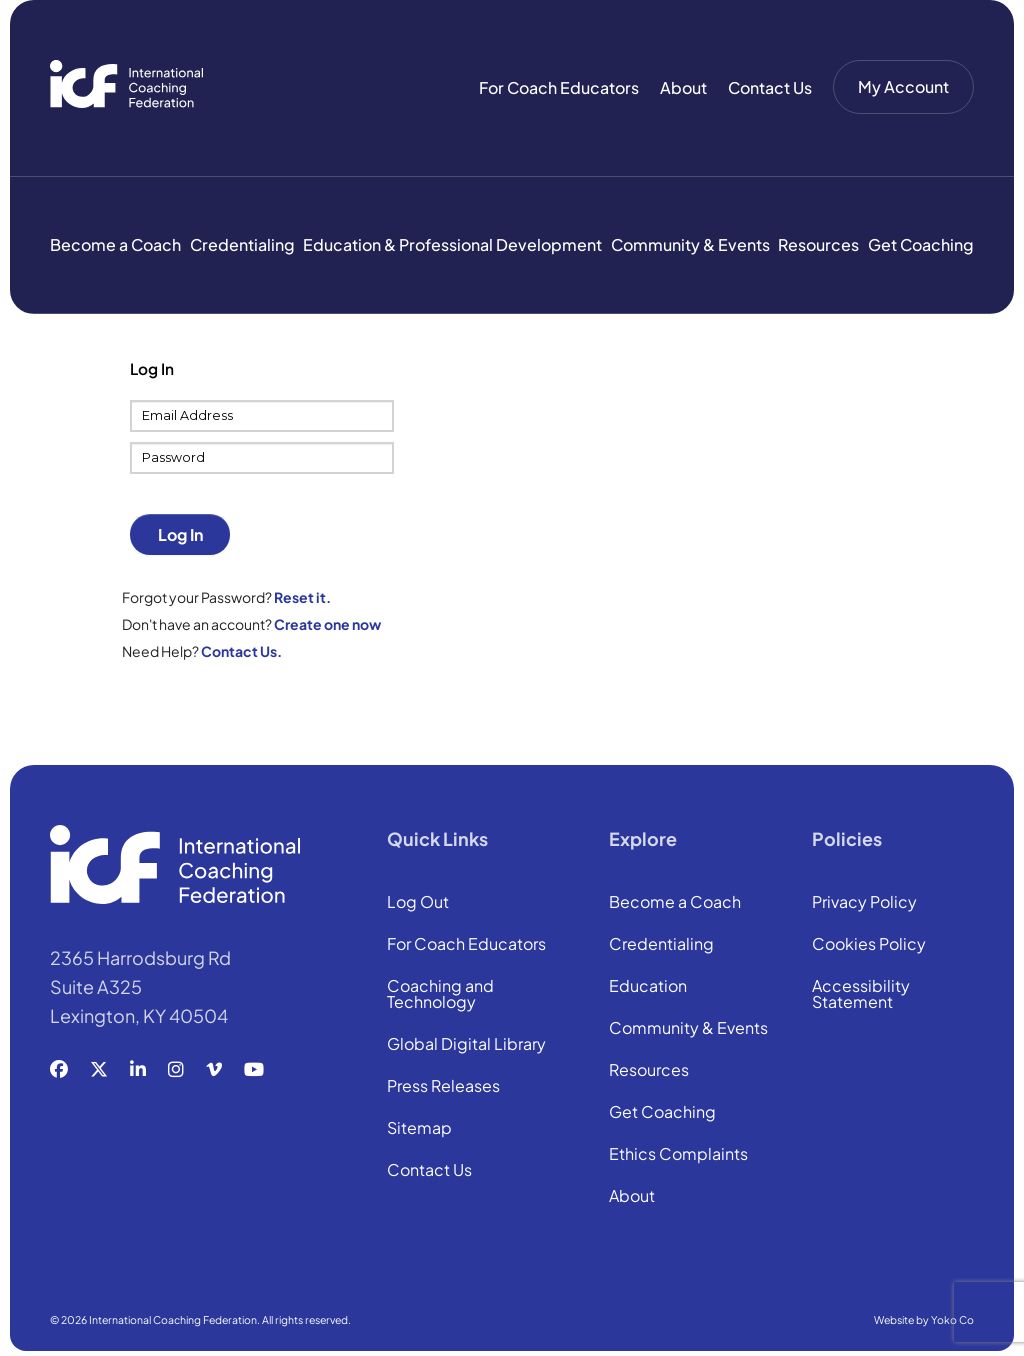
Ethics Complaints (678, 1155)
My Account (903, 86)
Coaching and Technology (440, 995)
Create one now (327, 624)
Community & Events (690, 244)
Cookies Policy (869, 945)
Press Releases (443, 1087)
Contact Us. (241, 651)
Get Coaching (921, 244)
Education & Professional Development (452, 244)
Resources (818, 244)
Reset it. (302, 597)
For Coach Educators (559, 87)
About (683, 87)
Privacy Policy (864, 903)
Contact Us (770, 87)
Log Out (418, 903)
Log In (180, 534)
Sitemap (419, 1129)
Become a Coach (115, 244)
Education (648, 987)
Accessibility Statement (861, 995)
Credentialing (242, 244)
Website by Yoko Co (924, 1319)
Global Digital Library (466, 1045)
